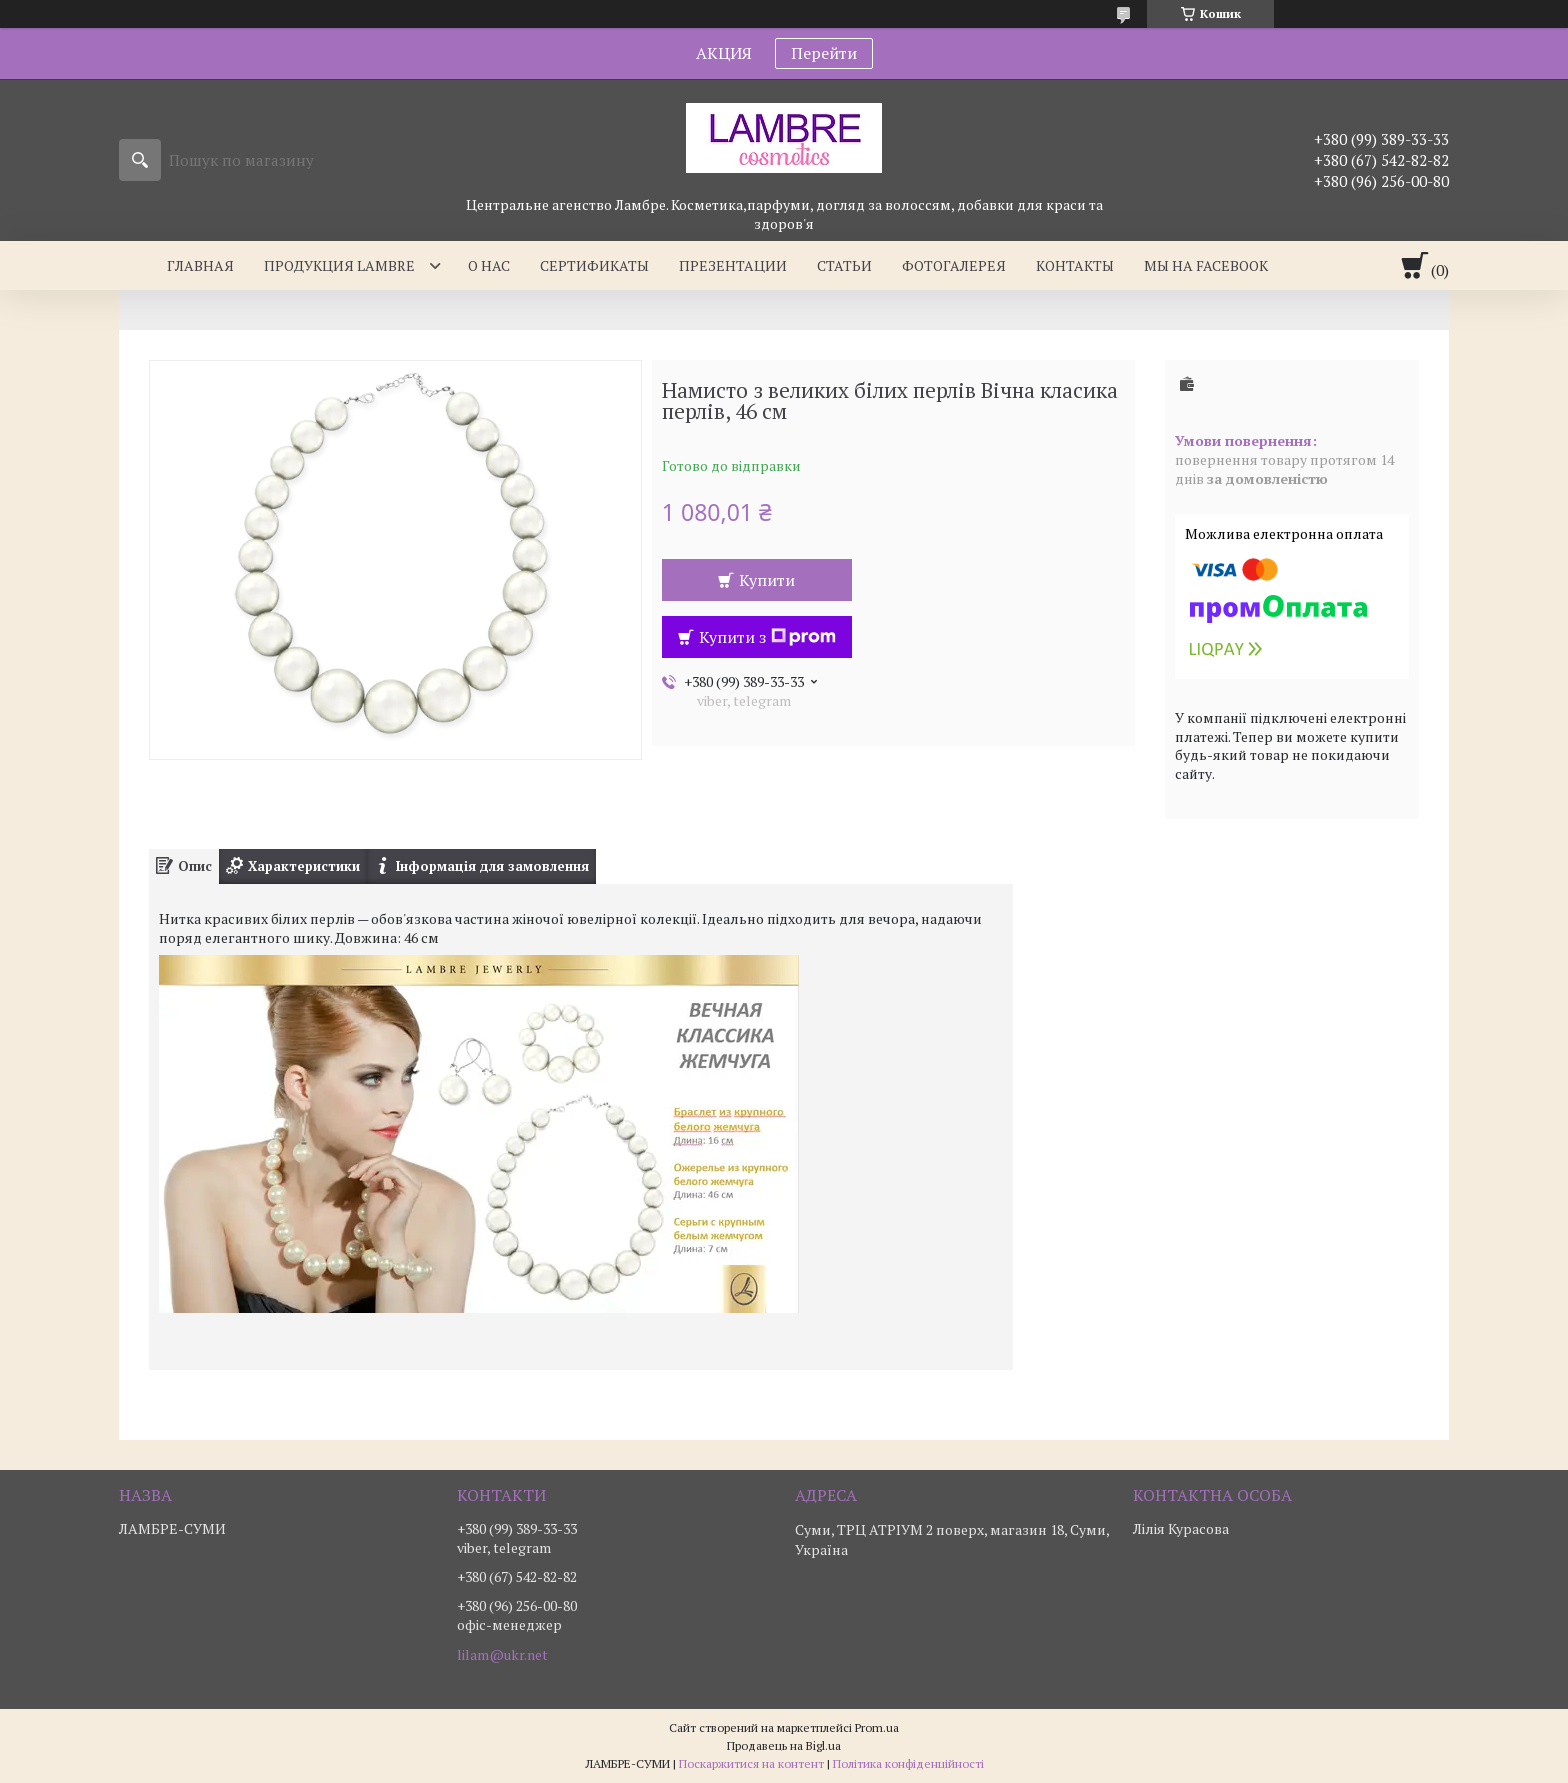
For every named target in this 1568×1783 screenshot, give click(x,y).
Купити (767, 580)
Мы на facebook (1206, 265)
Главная (200, 265)
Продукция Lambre (339, 265)
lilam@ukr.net (502, 1655)
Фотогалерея (954, 265)
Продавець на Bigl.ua (784, 1745)
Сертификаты (594, 265)
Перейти (824, 53)
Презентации (733, 265)
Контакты (1075, 265)
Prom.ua (877, 1727)
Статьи (844, 265)
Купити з (767, 637)
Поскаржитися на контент (751, 1763)
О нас (489, 265)
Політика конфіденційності (908, 1763)
